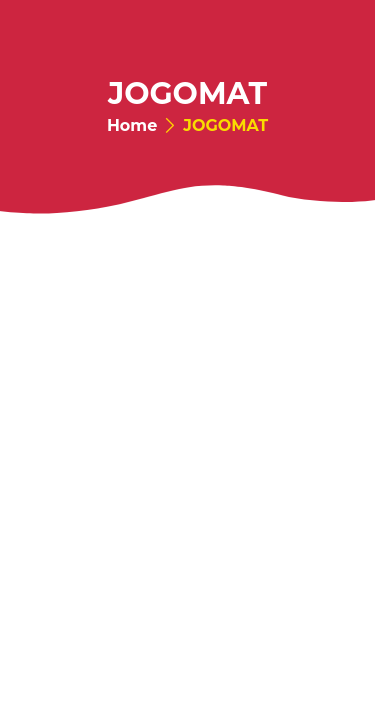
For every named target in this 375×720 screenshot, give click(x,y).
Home (132, 126)
